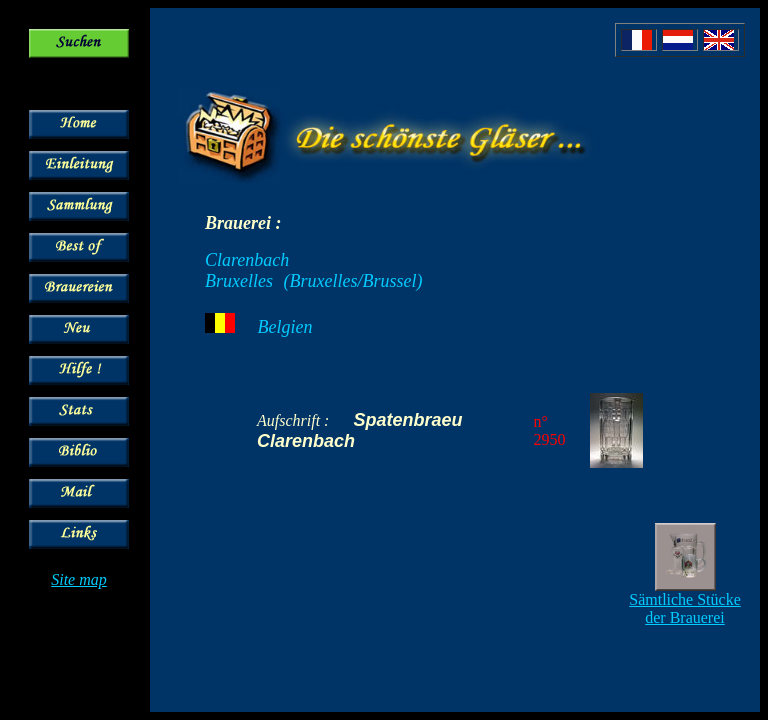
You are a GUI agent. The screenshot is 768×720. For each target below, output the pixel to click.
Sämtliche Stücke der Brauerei (685, 608)
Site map (79, 579)
